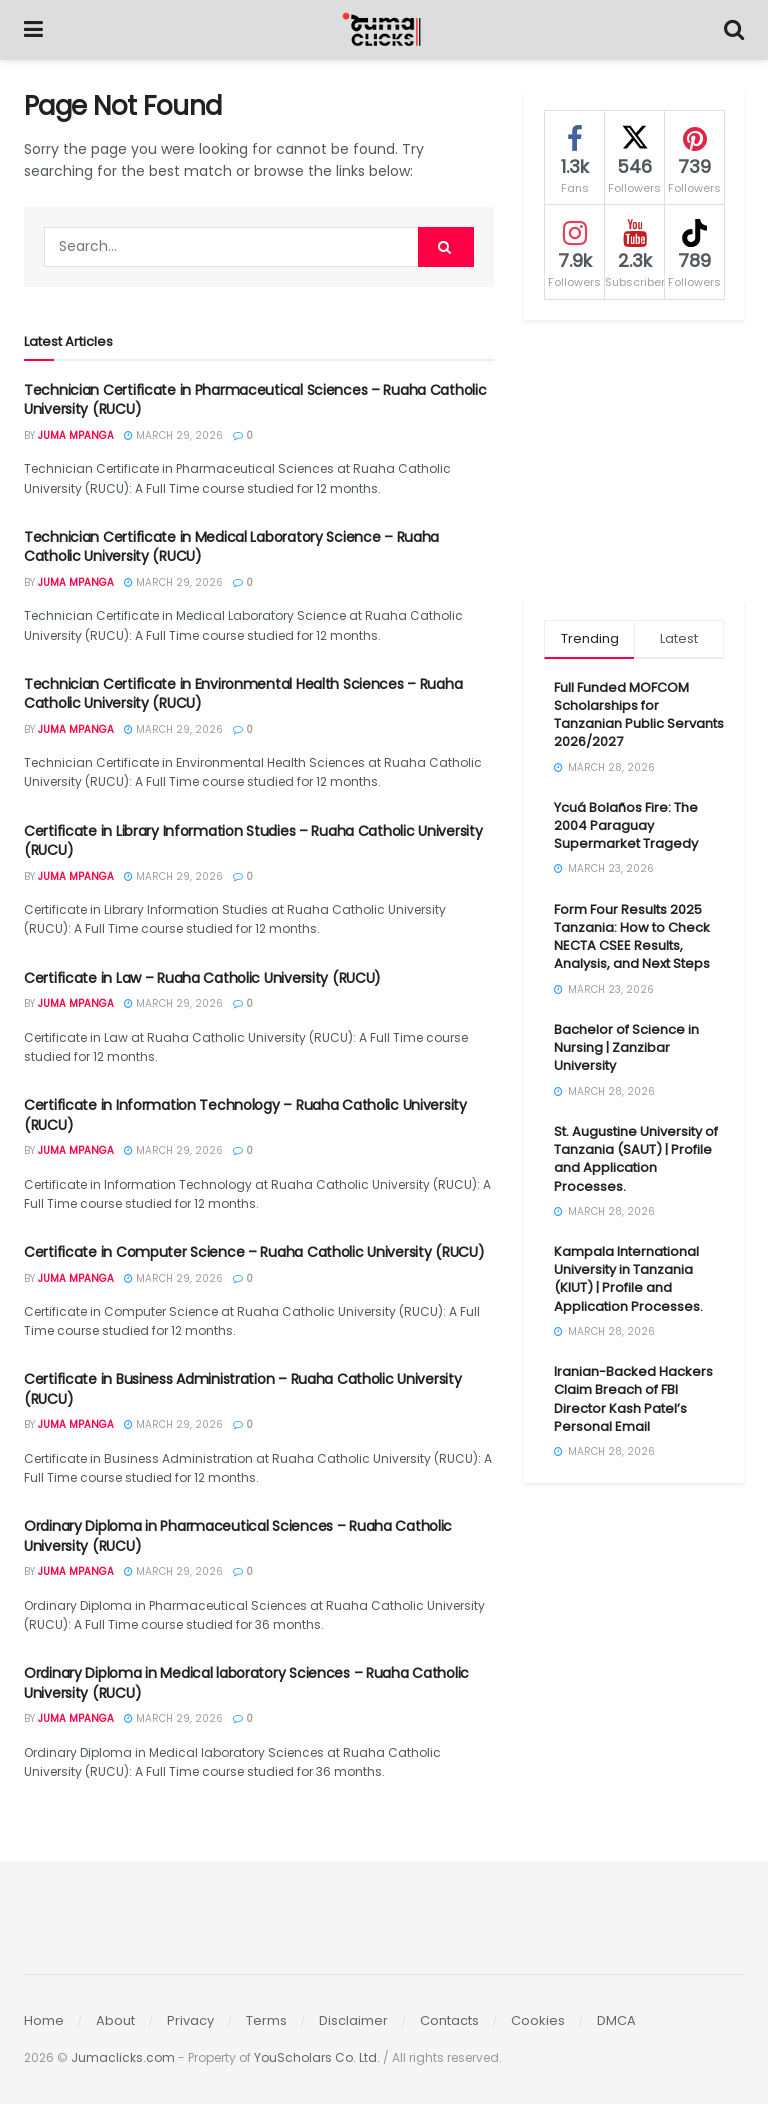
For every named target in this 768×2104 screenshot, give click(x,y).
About (115, 2020)
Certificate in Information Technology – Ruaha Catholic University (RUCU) (245, 1115)
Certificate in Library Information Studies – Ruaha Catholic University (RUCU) (253, 841)
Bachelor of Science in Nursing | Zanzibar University (626, 1047)
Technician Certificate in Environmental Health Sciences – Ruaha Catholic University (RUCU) (243, 694)
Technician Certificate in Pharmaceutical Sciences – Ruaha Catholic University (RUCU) (255, 400)
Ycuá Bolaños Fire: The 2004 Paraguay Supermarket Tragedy (626, 825)
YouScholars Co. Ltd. (317, 2057)
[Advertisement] (634, 460)
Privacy (190, 2020)
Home (44, 2020)
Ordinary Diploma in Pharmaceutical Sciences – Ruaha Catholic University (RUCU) (238, 1536)
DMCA (616, 2020)
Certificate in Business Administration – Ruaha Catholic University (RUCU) (243, 1389)
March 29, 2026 (173, 435)
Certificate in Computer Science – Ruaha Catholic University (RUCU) (254, 1252)
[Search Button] (734, 30)
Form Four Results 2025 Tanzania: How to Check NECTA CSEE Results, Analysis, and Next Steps (632, 937)
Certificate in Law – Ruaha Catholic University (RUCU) (202, 978)
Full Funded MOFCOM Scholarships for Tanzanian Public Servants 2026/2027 (639, 715)
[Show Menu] (33, 30)
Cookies (538, 2020)
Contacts (449, 2020)
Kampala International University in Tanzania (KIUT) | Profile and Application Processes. (628, 1279)
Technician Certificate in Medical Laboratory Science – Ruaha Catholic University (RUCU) (231, 547)
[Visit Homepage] (384, 30)
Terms (266, 2020)
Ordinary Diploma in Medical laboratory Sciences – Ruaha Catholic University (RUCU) (246, 1683)
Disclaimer (353, 2020)
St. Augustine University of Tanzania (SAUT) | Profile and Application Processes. (636, 1159)
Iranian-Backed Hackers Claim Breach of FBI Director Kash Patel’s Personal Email (633, 1399)
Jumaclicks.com (123, 2057)
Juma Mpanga (76, 435)
